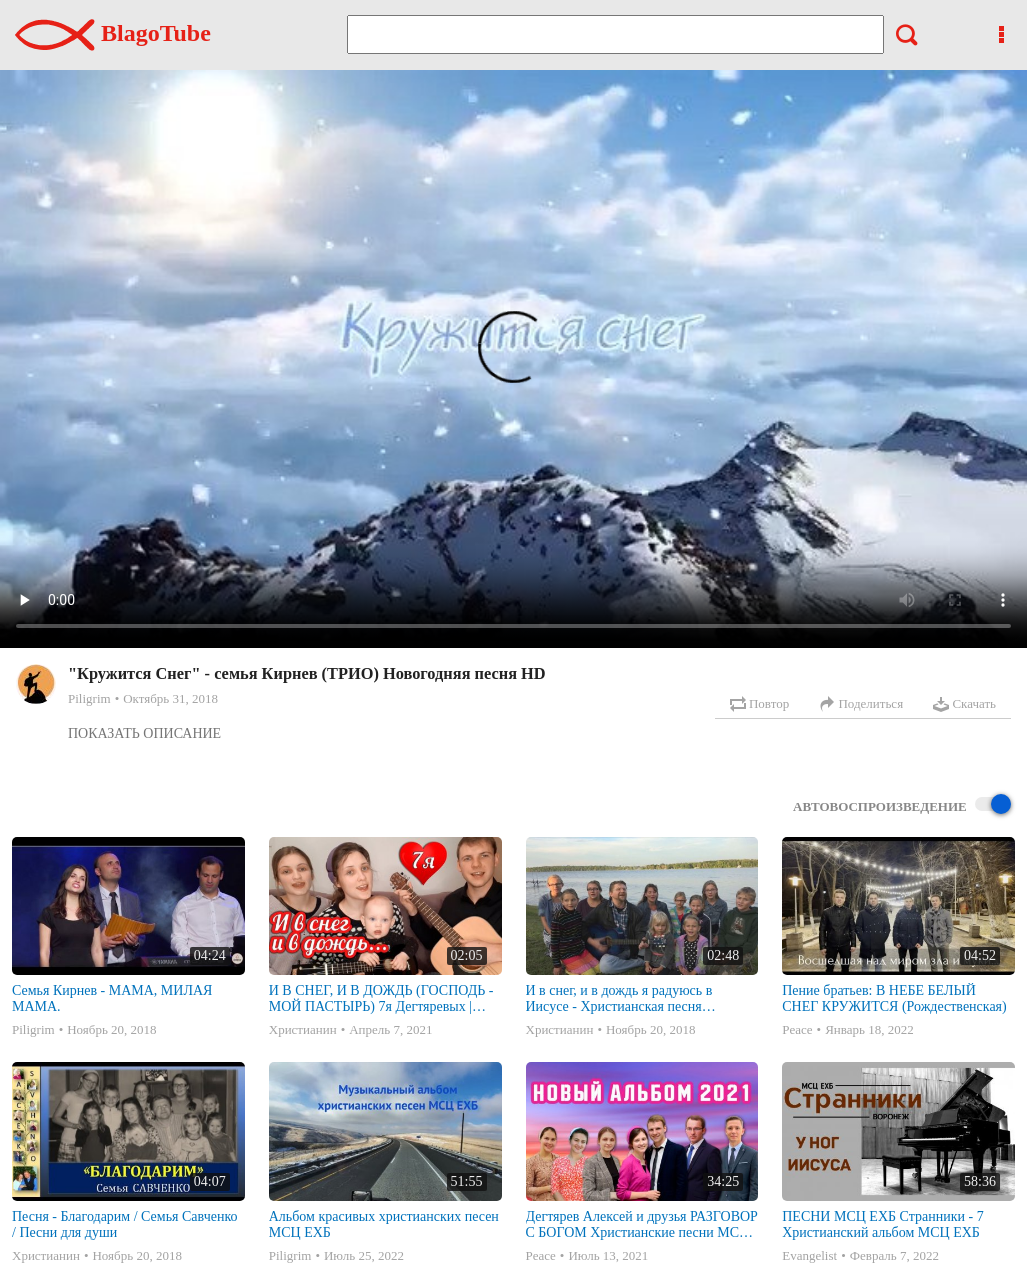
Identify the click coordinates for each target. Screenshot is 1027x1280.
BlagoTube (113, 33)
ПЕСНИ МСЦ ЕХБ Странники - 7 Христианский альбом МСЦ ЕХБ (882, 1224)
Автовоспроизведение (902, 805)
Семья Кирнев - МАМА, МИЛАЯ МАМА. (112, 998)
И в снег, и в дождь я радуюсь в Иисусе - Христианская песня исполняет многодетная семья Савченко (619, 999)
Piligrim (89, 698)
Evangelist (809, 1255)
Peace (797, 1029)
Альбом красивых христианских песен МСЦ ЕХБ (384, 1224)
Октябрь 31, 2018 (170, 698)
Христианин (303, 1029)
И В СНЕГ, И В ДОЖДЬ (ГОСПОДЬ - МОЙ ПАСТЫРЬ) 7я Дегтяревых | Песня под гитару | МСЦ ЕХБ (381, 999)
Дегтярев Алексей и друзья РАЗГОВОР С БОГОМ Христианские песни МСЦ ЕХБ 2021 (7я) (642, 1225)
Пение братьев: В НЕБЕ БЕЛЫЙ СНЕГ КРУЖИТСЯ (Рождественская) (894, 998)
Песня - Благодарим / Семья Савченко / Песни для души (124, 1224)
